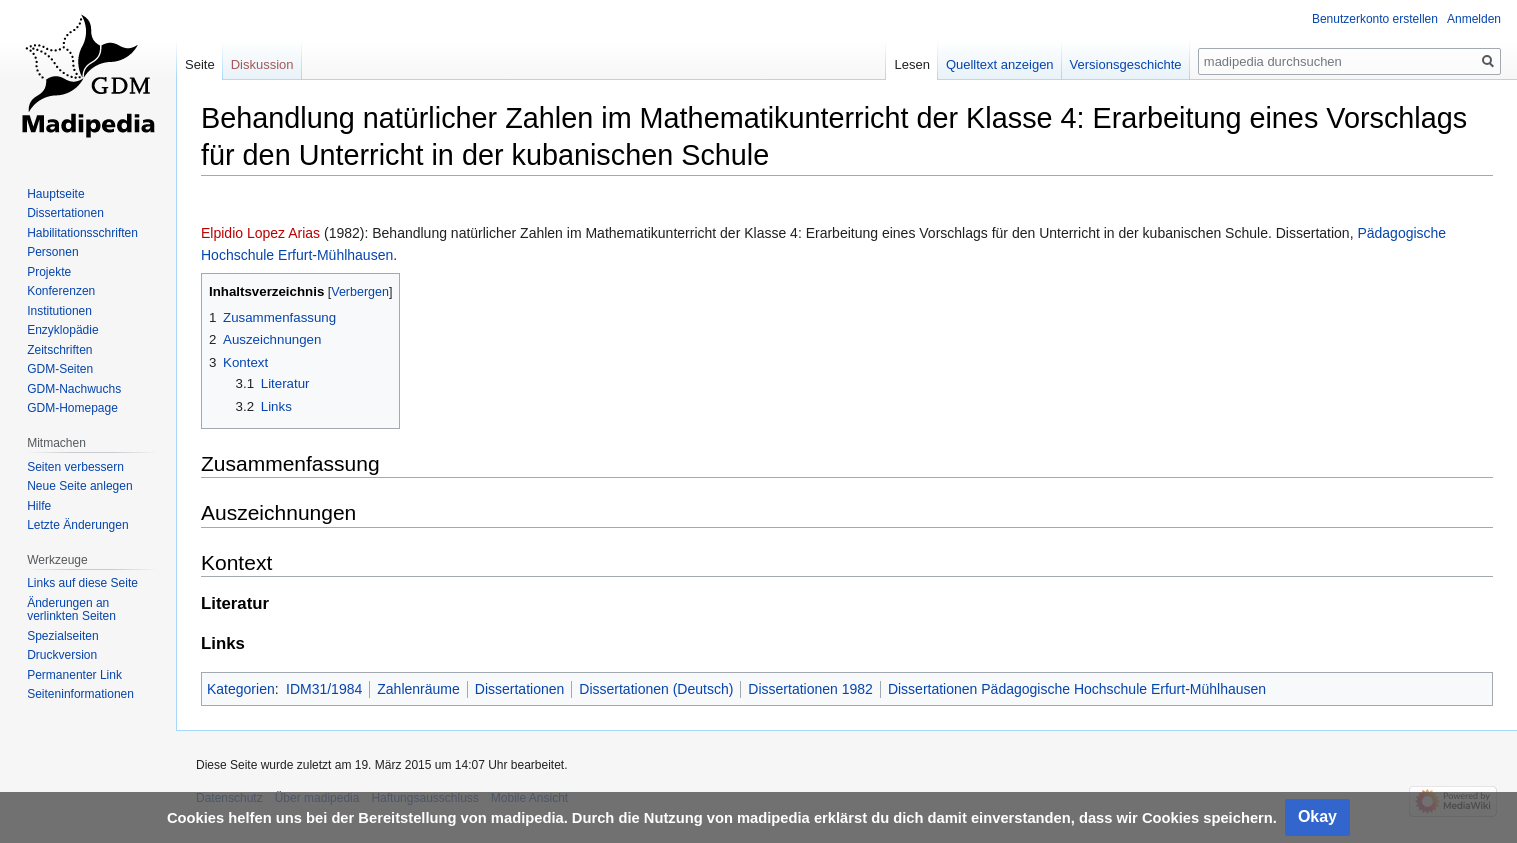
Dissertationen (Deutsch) (656, 689)
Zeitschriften (59, 350)
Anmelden (1474, 19)
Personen (52, 252)
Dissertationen (520, 689)
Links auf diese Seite (82, 583)
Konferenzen (61, 291)
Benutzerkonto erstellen (1375, 19)
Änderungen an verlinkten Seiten (71, 610)
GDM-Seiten (60, 369)
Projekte (49, 272)
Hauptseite (55, 194)
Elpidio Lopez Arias (260, 233)
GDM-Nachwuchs (74, 389)
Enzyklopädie (62, 330)
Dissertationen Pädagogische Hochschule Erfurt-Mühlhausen (1077, 689)
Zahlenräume (418, 689)
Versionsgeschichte (1126, 64)
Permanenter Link (74, 675)
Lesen (911, 64)
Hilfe (39, 506)
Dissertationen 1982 (810, 689)
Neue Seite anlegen (79, 486)
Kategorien (241, 689)
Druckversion (62, 655)
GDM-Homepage (72, 408)
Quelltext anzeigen (1000, 64)
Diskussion (262, 64)
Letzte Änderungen (77, 525)
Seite (200, 64)
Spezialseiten (62, 636)
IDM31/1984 (324, 689)
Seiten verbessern (75, 467)
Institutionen (59, 311)
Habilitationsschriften (82, 233)
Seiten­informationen (80, 694)
